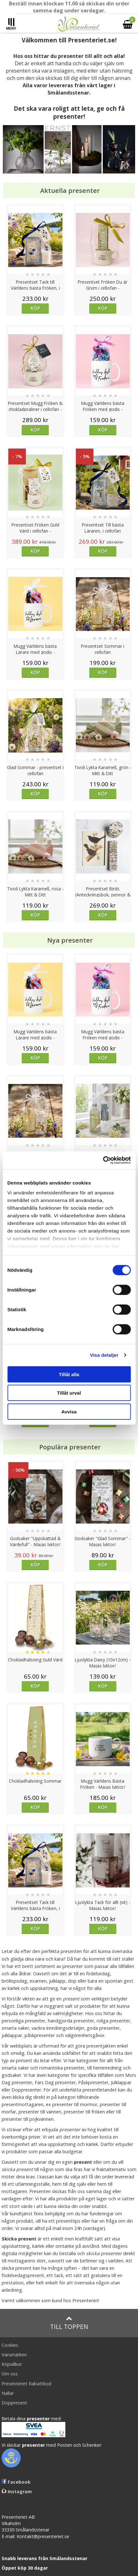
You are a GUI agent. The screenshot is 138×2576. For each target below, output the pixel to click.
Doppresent (14, 2403)
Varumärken (14, 2355)
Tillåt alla (69, 1374)
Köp (35, 308)
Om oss (10, 2374)
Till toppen (69, 2323)
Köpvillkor (12, 2364)
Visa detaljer (104, 1355)
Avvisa (69, 1411)
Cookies (10, 2345)
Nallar (8, 2393)
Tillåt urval (69, 1393)
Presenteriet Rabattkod (26, 2384)
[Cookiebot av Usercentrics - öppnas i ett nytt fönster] (103, 1160)
